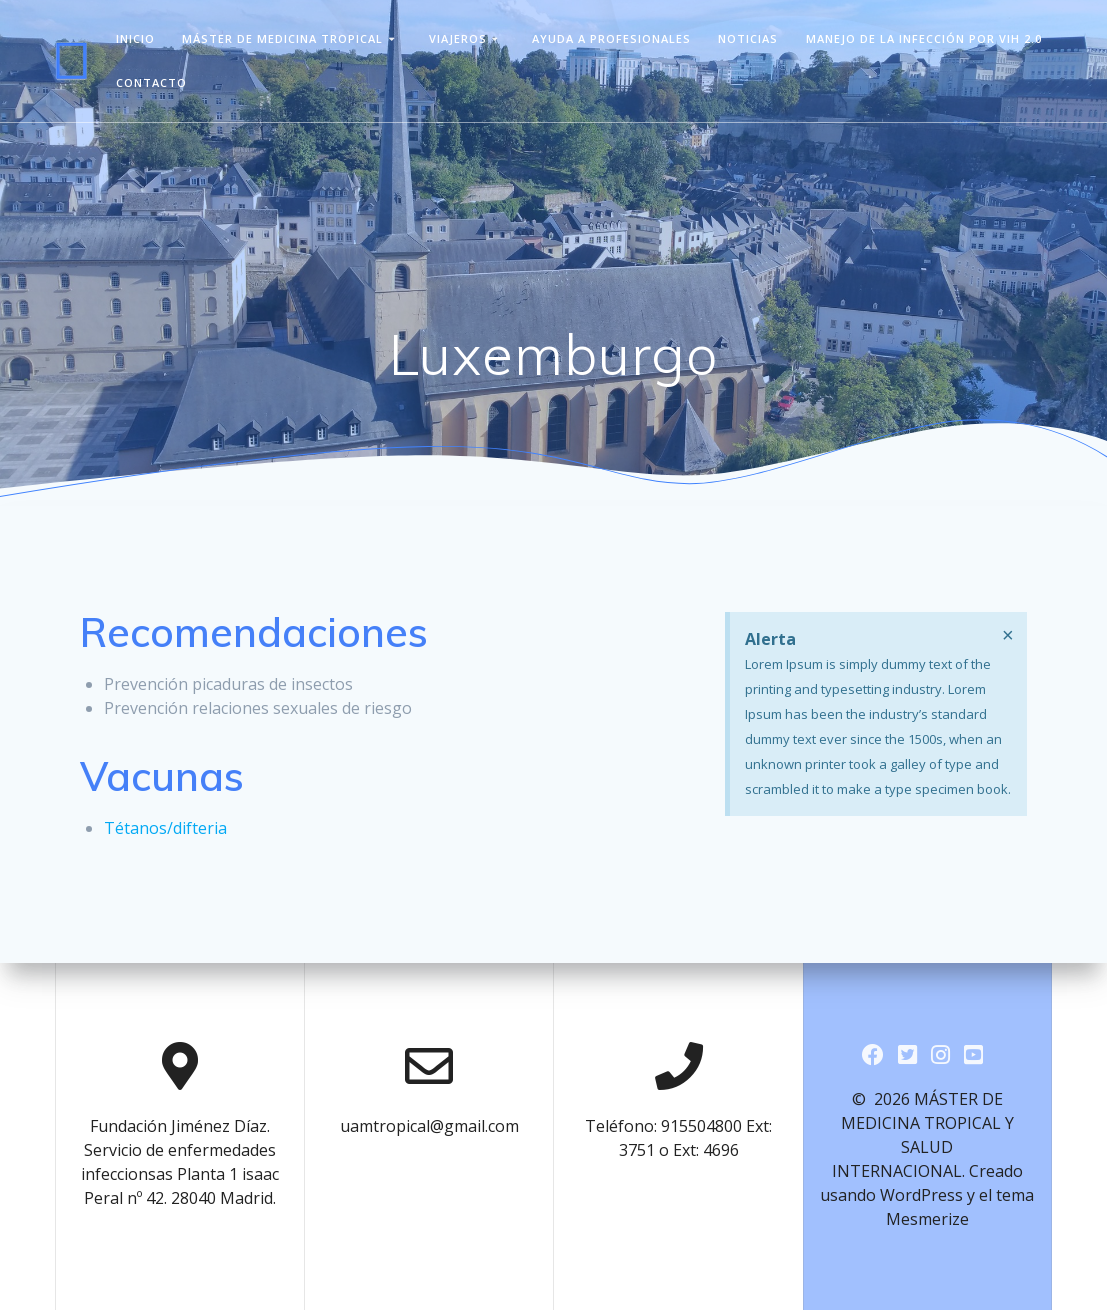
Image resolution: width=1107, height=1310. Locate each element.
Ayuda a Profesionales (611, 38)
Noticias (748, 38)
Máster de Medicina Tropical (282, 38)
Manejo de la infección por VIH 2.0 (924, 38)
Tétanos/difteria (165, 828)
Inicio (135, 38)
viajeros (458, 38)
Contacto (151, 82)
